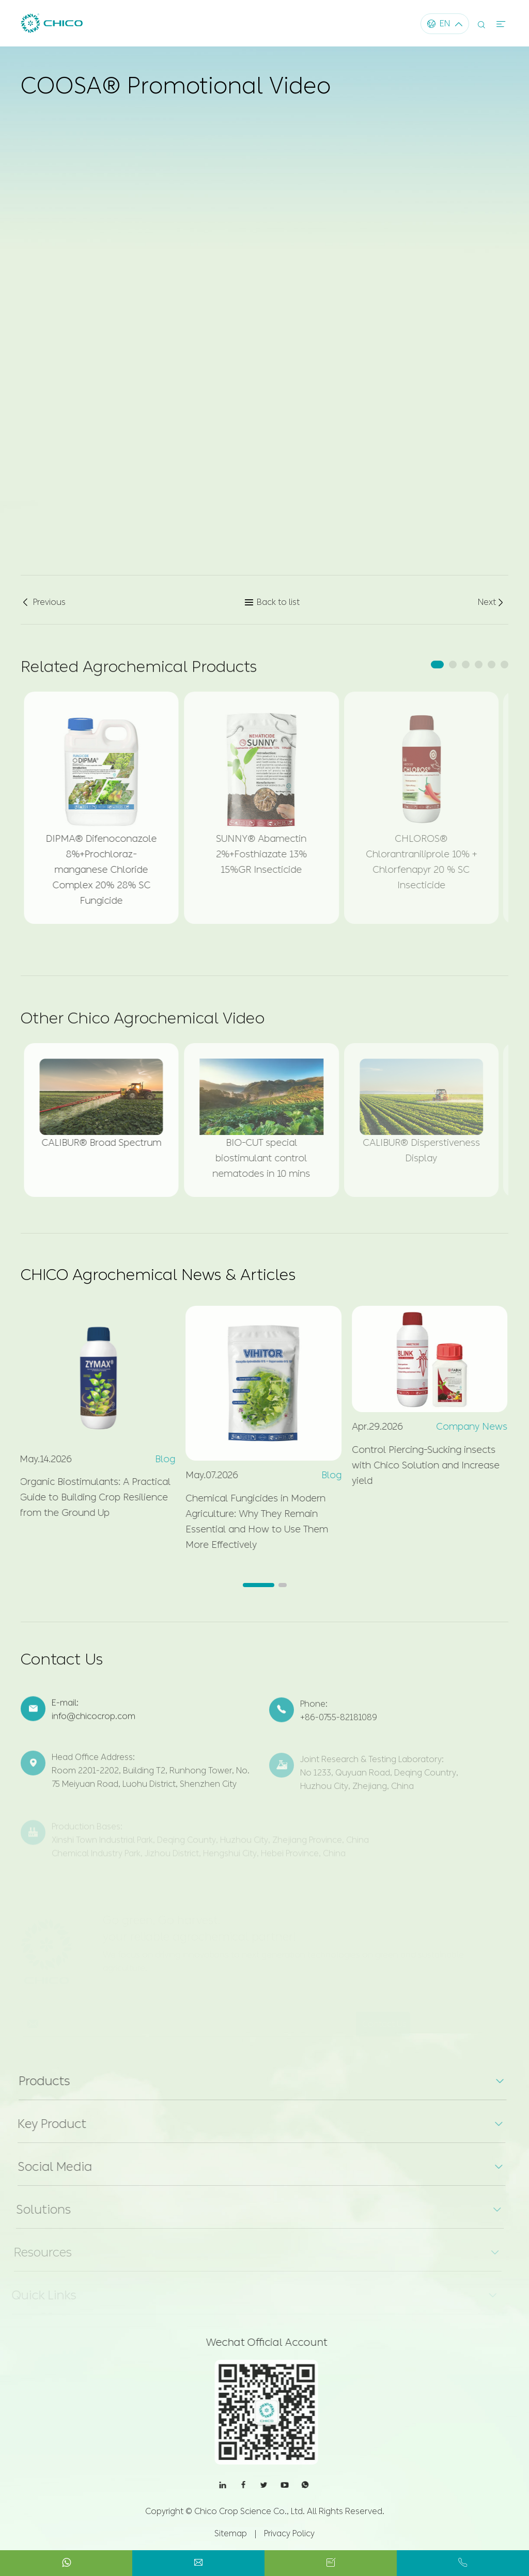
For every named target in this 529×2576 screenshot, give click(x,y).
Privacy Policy (289, 2533)
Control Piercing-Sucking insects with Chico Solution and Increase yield (418, 1465)
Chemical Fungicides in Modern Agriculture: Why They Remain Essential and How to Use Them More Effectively (249, 1521)
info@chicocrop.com (93, 1724)
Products (35, 2081)
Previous (43, 602)
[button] (437, 664)
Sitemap (230, 2533)
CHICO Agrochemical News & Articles (158, 1275)
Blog (158, 1459)
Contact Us (62, 1666)
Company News (464, 1426)
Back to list (272, 602)
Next (491, 602)
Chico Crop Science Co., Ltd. (249, 2511)
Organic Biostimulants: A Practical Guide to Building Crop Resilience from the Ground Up (87, 1497)
